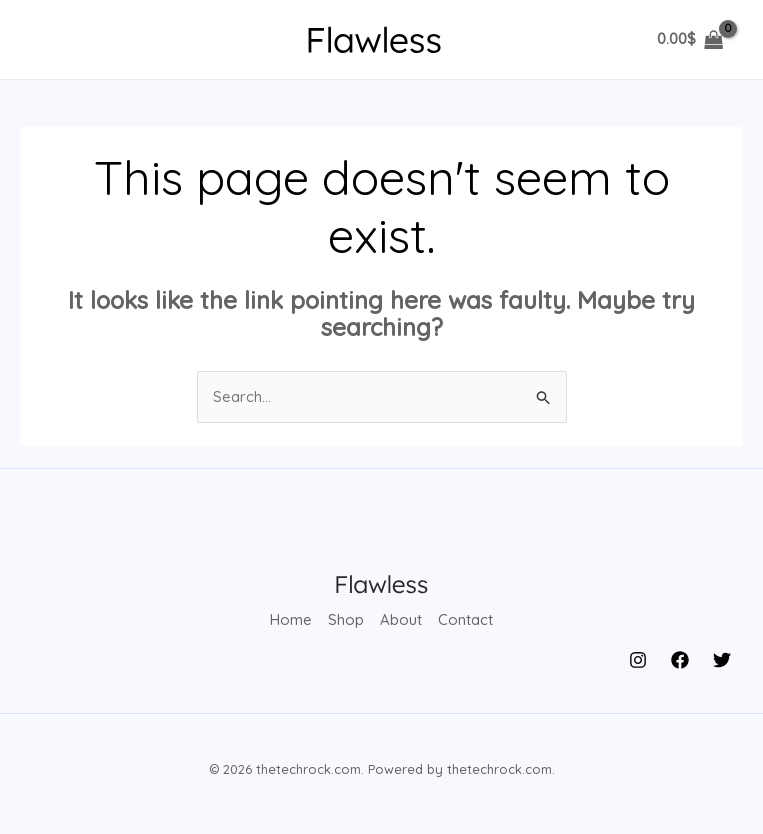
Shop (346, 620)
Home (291, 620)
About (401, 620)
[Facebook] (680, 659)
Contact (465, 620)
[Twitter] (722, 659)
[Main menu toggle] (52, 39)
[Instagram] (638, 659)
